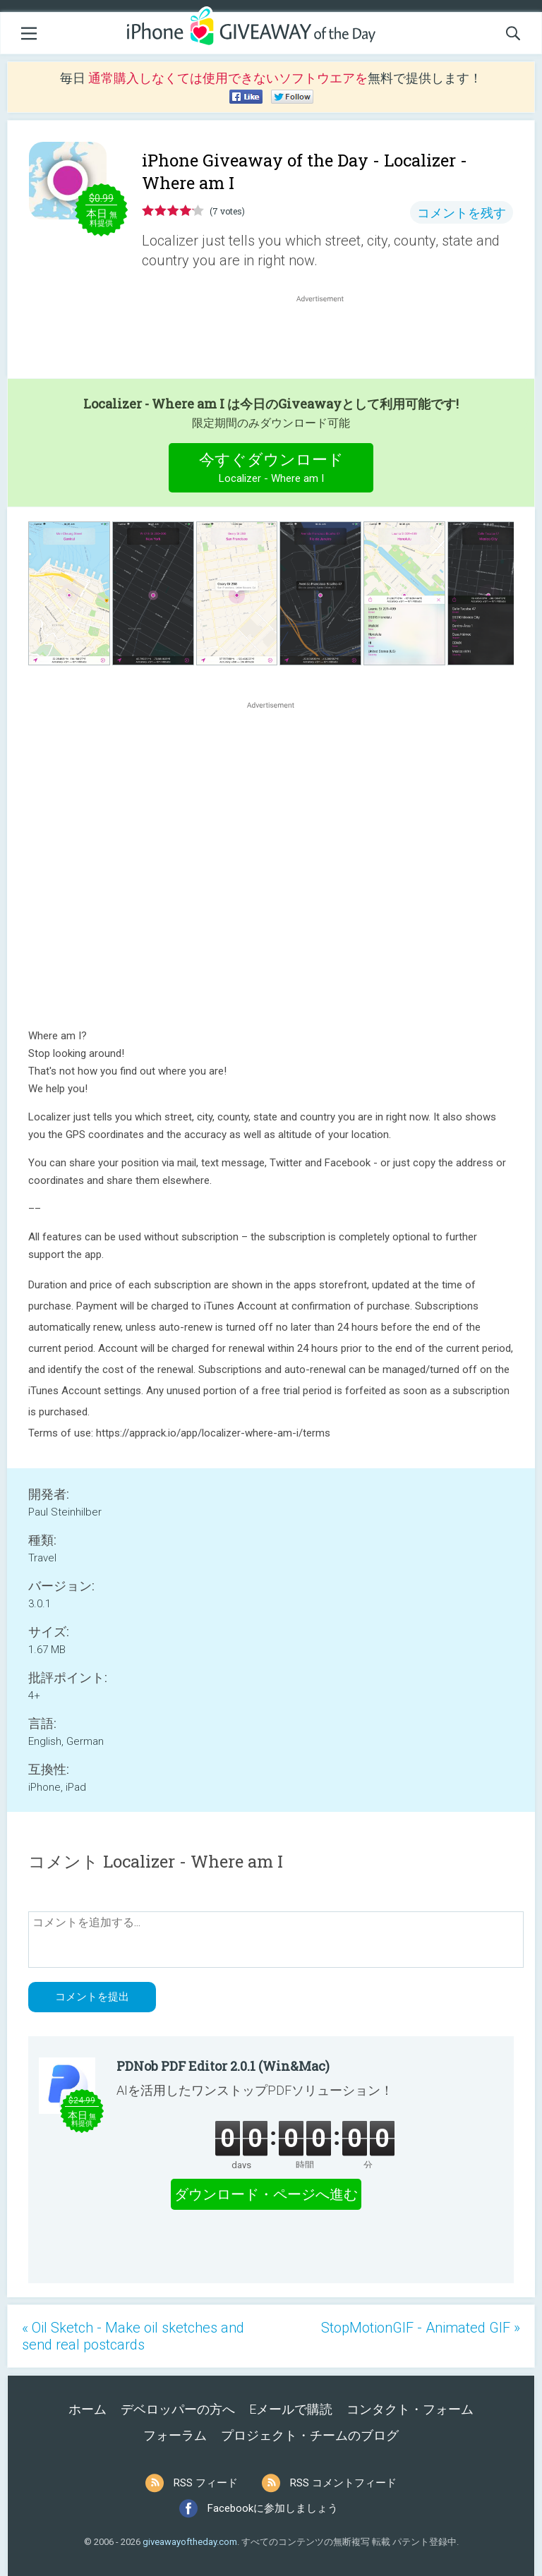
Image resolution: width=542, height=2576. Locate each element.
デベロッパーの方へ (178, 2409)
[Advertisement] (327, 339)
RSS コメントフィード (343, 2483)
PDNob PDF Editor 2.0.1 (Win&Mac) (223, 2065)
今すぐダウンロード (271, 469)
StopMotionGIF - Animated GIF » (420, 2327)
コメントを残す (461, 212)
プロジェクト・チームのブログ (310, 2435)
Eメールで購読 (290, 2409)
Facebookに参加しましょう (272, 2508)
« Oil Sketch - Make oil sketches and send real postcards (133, 2336)
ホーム (87, 2409)
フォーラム (175, 2435)
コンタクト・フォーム (410, 2409)
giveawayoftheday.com (190, 2541)
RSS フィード (206, 2483)
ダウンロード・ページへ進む (266, 2194)
